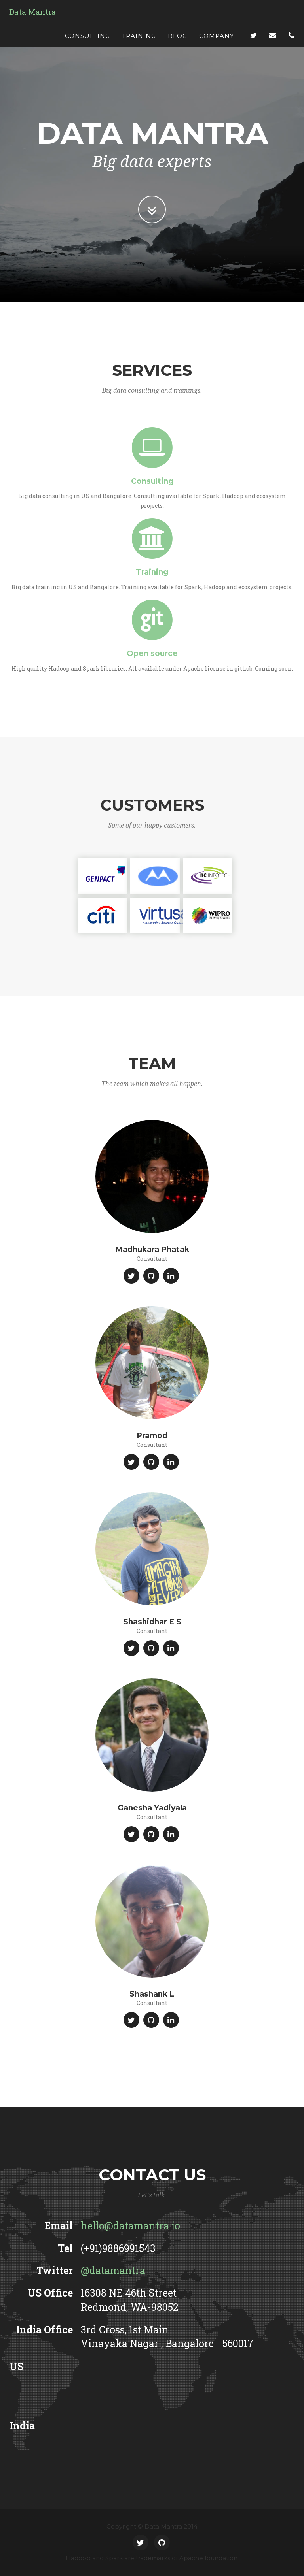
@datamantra (113, 2270)
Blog (177, 36)
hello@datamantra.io (130, 2225)
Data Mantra (33, 12)
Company (216, 36)
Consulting (87, 36)
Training (139, 36)
